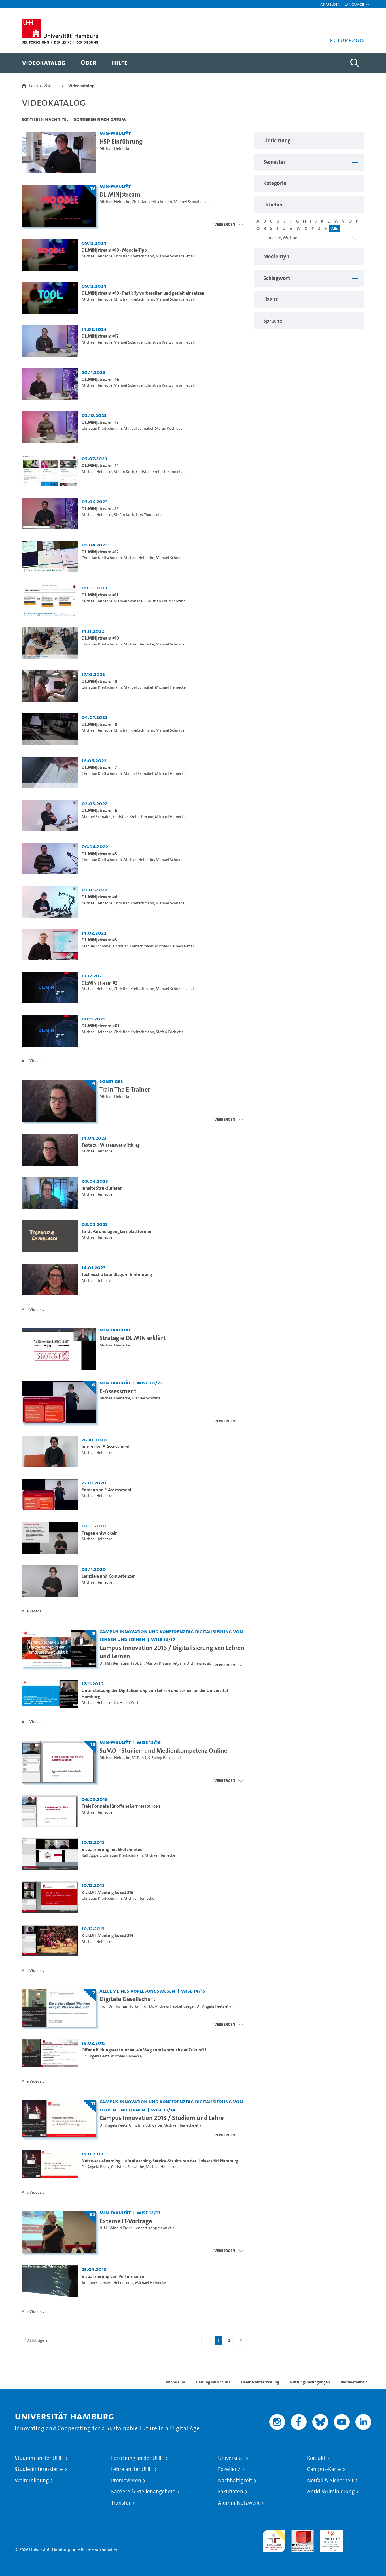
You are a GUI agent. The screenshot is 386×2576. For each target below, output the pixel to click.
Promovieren (126, 2480)
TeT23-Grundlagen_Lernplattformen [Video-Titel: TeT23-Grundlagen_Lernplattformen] (117, 1231)
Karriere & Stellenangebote (143, 2491)
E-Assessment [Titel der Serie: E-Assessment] (117, 1391)
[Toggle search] (354, 63)
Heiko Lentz (123, 2282)
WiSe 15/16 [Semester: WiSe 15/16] (149, 1742)
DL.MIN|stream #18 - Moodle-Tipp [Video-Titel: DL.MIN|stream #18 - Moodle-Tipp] (114, 250)
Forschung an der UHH (137, 2458)
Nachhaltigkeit (235, 2480)
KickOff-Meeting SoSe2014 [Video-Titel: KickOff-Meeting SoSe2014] (107, 1935)
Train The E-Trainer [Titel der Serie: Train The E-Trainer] (124, 1089)
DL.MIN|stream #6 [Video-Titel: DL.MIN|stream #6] (99, 810)
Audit (296, 2533)
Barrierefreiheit (354, 2382)
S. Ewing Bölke (160, 1758)
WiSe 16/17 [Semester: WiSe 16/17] (163, 1639)
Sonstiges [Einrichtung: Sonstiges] (111, 1080)
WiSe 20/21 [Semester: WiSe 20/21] (149, 1382)
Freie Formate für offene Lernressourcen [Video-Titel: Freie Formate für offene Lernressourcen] (121, 1806)
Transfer (121, 2503)
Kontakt (316, 2458)
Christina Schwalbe (145, 2125)
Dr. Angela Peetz (210, 2006)
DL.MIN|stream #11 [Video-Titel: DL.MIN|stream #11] (100, 595)
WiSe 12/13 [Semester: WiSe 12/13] (148, 2212)
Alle (334, 228)
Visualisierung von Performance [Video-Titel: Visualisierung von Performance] (113, 2276)
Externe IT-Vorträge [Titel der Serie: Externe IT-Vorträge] (125, 2221)
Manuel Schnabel (188, 201)
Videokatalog (81, 86)
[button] (354, 4)
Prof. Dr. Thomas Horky (119, 2006)
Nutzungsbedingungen (310, 2382)
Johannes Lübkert (97, 2282)
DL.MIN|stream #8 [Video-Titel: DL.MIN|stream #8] (99, 724)
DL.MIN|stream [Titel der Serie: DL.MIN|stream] (119, 194)
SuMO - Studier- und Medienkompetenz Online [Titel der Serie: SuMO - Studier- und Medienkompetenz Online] (163, 1750)
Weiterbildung (32, 2480)
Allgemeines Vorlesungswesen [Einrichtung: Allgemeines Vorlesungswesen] (137, 1990)
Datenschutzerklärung (260, 2382)
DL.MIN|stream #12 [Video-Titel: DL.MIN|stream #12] (100, 552)
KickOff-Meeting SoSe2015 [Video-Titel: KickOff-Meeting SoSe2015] (107, 1892)
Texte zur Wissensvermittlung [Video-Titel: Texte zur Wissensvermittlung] (111, 1145)
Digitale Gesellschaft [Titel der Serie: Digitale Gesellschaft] (127, 1999)
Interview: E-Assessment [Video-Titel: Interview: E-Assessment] (106, 1447)
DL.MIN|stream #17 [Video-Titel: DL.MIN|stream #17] (100, 336)
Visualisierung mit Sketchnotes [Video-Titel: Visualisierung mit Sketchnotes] (112, 1849)
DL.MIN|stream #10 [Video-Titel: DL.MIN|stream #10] (100, 638)
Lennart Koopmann (150, 2228)
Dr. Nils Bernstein (114, 1663)
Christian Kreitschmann (152, 201)
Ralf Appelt (91, 1855)
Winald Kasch (121, 2228)
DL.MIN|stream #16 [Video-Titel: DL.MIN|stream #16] (100, 379)
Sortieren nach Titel (45, 119)
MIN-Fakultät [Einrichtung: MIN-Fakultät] (115, 133)
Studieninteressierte (39, 2469)
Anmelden (330, 4)
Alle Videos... (33, 1061)
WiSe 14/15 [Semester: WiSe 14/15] (193, 1990)
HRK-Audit (330, 2533)
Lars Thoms (145, 514)
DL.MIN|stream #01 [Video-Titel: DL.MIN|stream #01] (100, 1026)
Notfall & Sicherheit (330, 2480)
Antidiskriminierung (331, 2491)
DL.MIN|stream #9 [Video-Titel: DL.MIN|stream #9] (99, 681)
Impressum (175, 2382)
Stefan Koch (165, 428)
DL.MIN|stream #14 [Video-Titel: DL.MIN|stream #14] (100, 465)
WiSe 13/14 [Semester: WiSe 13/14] (163, 2109)
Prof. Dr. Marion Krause (151, 1663)
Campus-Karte (324, 2469)
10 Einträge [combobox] (36, 2340)
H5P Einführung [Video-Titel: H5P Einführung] (121, 141)
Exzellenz (229, 2469)
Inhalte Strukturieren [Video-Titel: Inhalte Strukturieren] (102, 1188)
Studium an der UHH (39, 2458)
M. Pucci (139, 1758)
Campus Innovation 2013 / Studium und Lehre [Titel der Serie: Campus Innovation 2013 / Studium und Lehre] (161, 2117)
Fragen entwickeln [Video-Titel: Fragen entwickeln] (100, 1533)
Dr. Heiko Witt (126, 1702)
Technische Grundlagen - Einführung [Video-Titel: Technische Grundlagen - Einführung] (117, 1274)
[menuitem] (43, 63)
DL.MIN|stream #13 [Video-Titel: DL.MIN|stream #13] (100, 509)
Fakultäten (230, 2491)
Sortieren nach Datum (100, 119)
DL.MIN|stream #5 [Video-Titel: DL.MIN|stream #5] (99, 854)
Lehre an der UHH (131, 2469)
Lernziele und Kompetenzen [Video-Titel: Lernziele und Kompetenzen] (109, 1576)
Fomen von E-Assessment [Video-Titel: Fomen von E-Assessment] (107, 1490)
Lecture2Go (40, 86)
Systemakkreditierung (359, 2533)
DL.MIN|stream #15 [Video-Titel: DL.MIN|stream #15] (100, 422)
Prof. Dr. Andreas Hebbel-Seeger (167, 2006)
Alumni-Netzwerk (239, 2503)
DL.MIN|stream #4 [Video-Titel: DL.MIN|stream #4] (99, 897)
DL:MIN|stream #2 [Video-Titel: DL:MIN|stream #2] (99, 983)
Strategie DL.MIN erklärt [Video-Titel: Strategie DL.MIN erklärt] (132, 1337)
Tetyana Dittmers (187, 1663)
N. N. (103, 2228)
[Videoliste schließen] (229, 224)
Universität (231, 2458)
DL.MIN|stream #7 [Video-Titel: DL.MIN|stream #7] (99, 767)
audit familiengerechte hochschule (273, 2539)
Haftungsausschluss (213, 2382)
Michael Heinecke (114, 148)
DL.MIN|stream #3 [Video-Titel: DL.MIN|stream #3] (99, 940)
